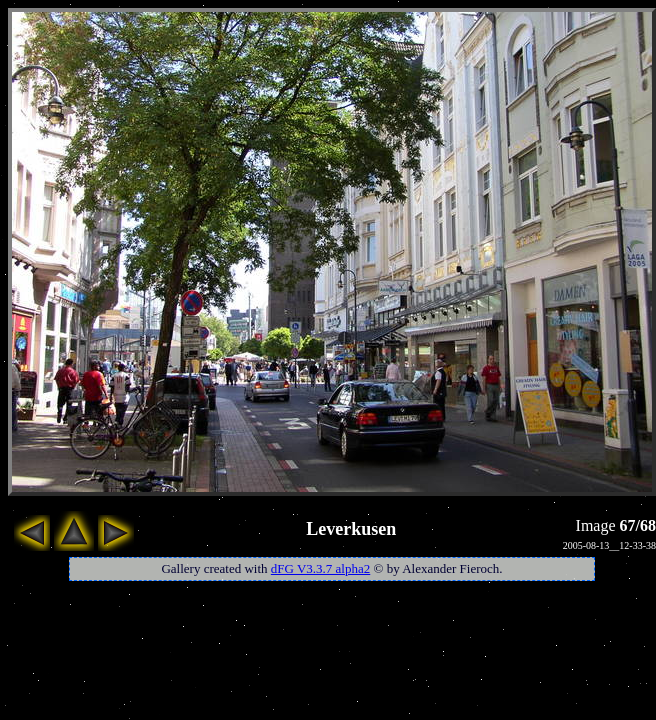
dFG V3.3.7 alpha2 (320, 568)
